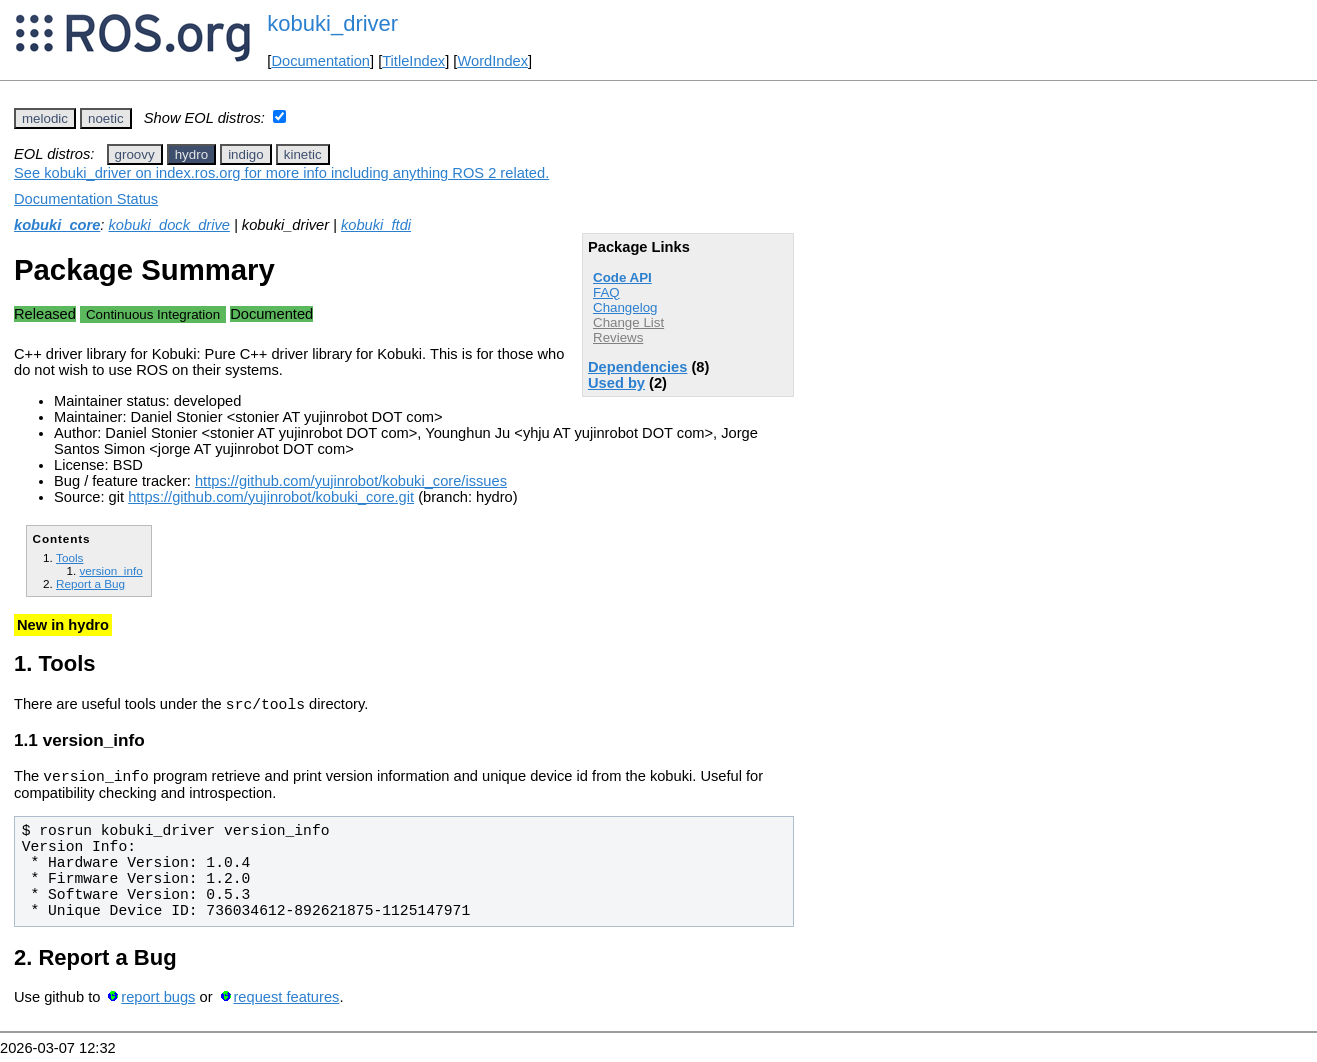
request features (286, 1003)
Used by (616, 383)
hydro (191, 154)
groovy (135, 154)
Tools (69, 557)
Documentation (320, 61)
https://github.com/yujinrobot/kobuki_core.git (271, 497)
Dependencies (637, 367)
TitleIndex (413, 61)
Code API (622, 277)
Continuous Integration (153, 314)
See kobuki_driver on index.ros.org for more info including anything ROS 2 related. (281, 173)
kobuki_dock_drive (169, 225)
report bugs (158, 1003)
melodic (45, 118)
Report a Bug (90, 583)
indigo (246, 154)
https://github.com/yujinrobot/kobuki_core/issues (351, 481)
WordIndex (492, 61)
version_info (110, 570)
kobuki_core (57, 225)
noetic (106, 118)
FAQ (606, 292)
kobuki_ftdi (376, 225)
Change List (628, 322)
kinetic (303, 154)
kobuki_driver (332, 23)
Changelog (625, 307)
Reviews (618, 337)
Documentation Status (86, 199)
